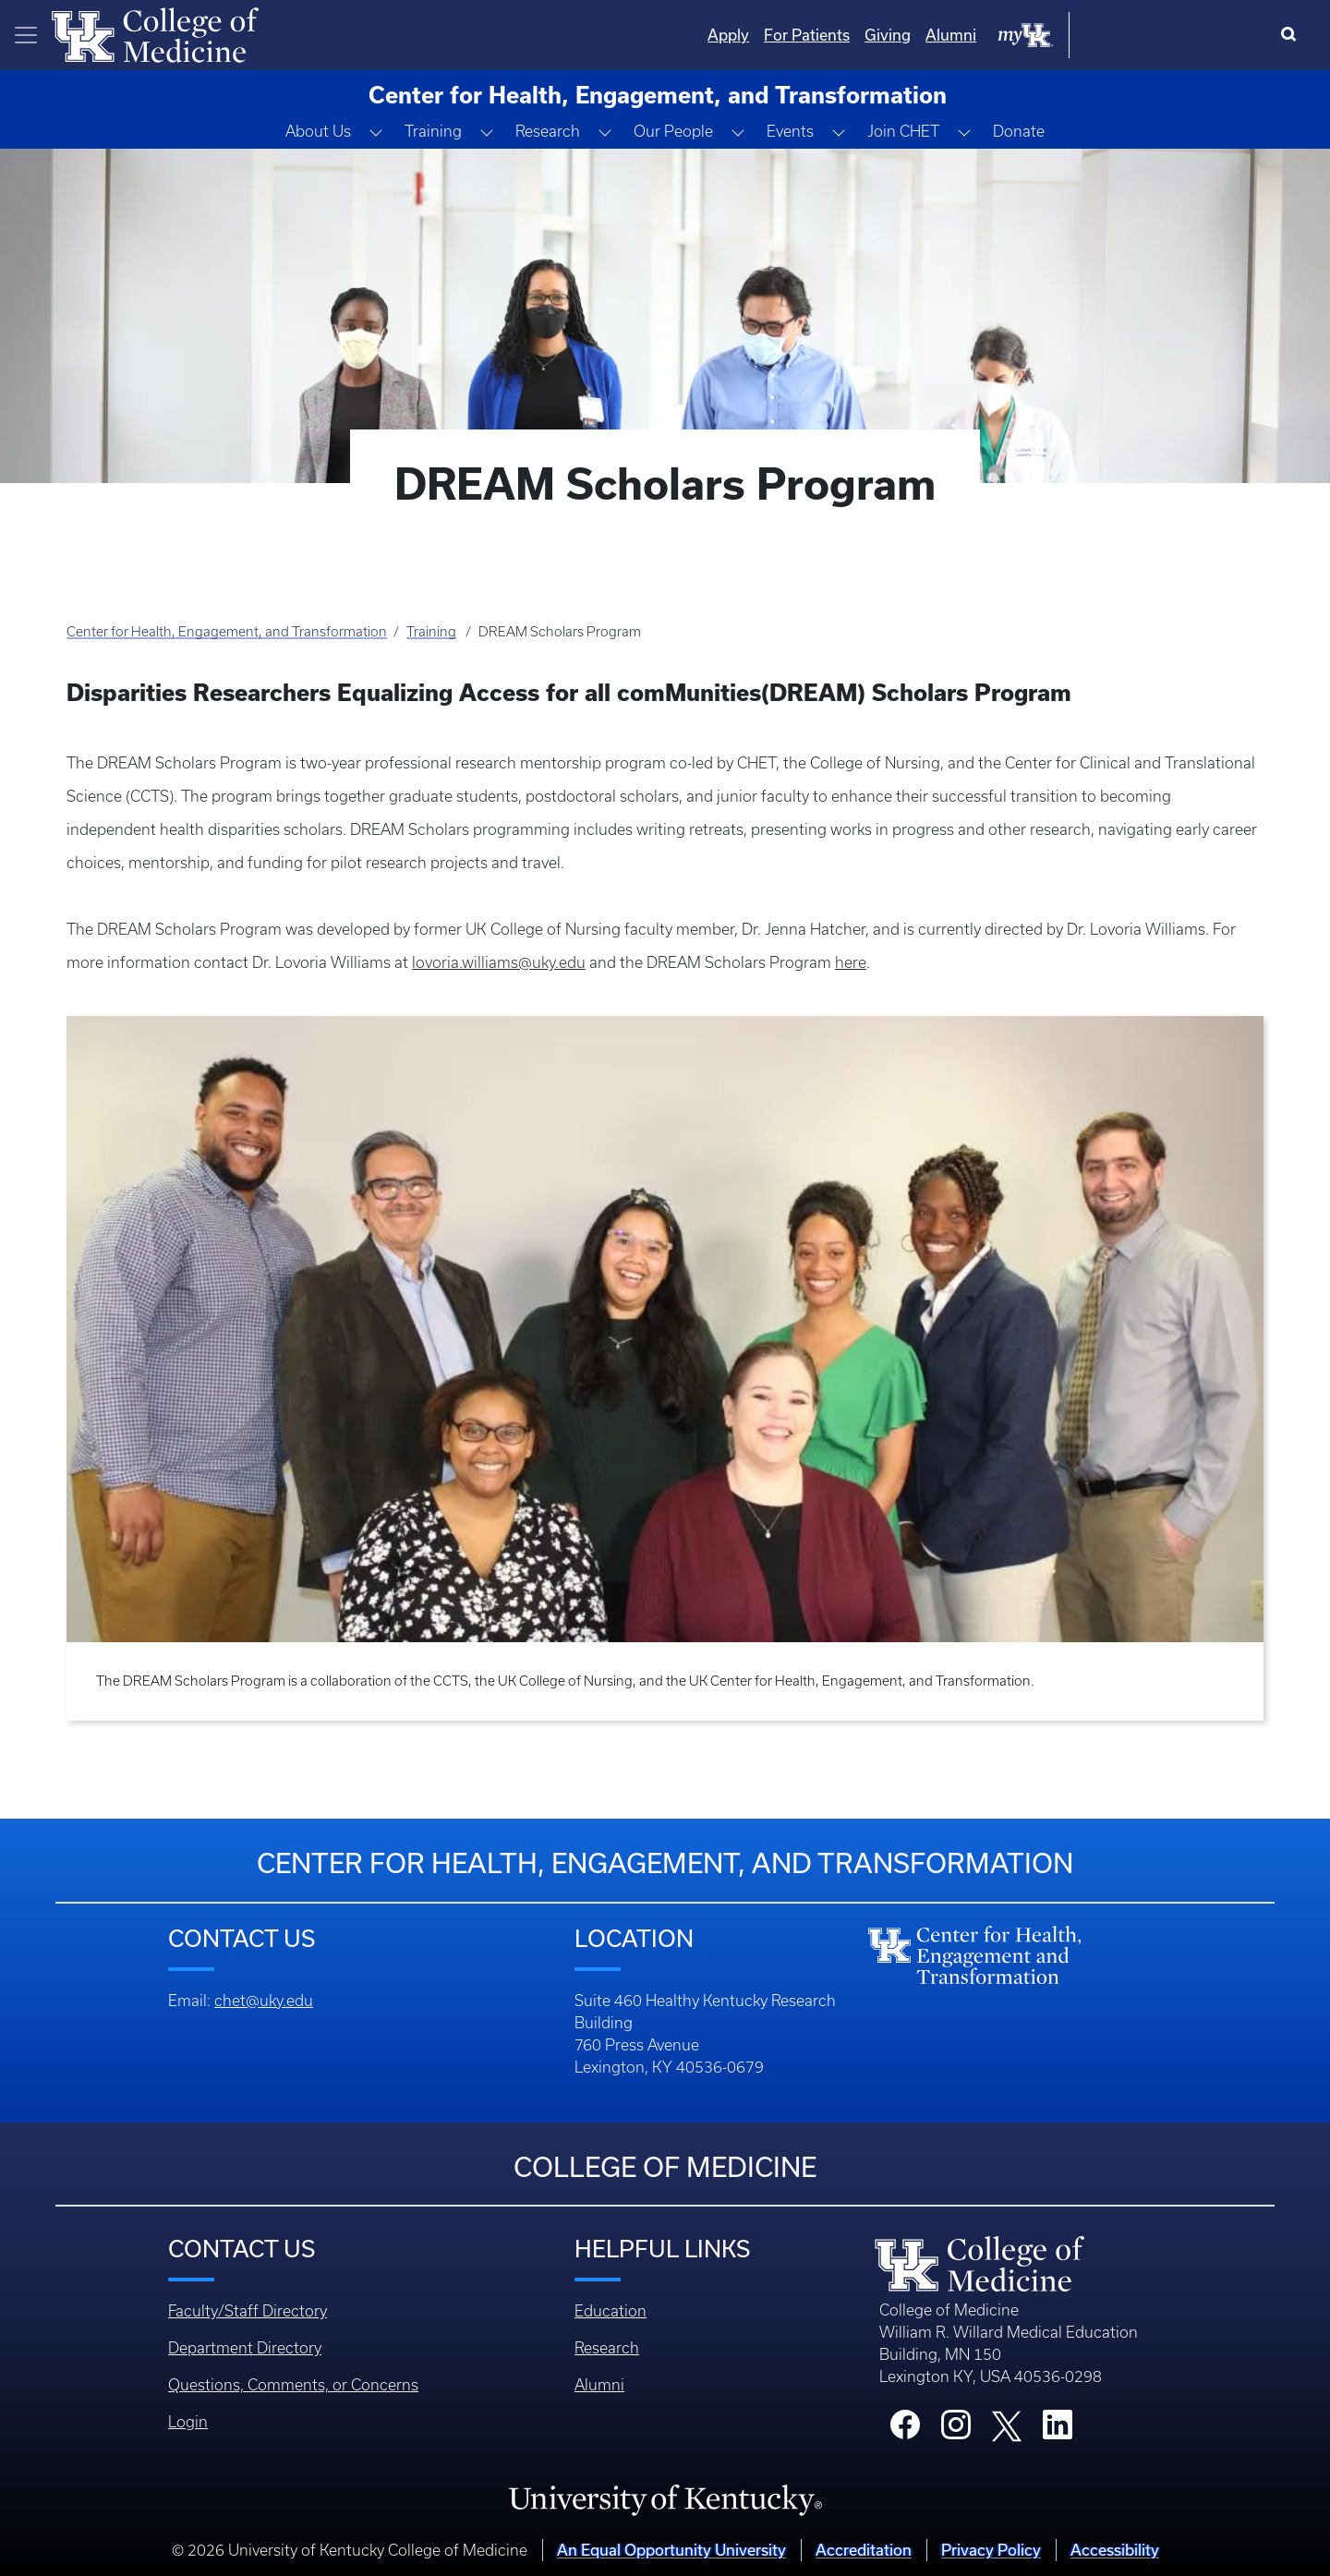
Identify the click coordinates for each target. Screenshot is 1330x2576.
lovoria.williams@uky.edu (499, 962)
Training (431, 631)
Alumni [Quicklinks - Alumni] (1137, 34)
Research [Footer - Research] (606, 2348)
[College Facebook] (905, 2430)
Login (188, 2421)
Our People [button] (673, 131)
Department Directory (244, 2348)
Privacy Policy (991, 2549)
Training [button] (433, 131)
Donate (1019, 131)
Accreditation (864, 2549)
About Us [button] (318, 131)
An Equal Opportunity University (671, 2549)
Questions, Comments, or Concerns (293, 2384)
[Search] (1292, 35)
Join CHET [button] (903, 131)
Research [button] (547, 131)
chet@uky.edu (263, 2000)
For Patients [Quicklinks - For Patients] (993, 34)
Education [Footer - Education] (610, 2311)
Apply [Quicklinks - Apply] (915, 34)
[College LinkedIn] (1057, 2430)
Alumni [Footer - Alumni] (599, 2384)
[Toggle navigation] (26, 35)
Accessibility (1114, 2549)
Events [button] (790, 131)
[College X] (1007, 2425)
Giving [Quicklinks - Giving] (1074, 34)
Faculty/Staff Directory (247, 2311)
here (850, 962)
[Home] (155, 33)
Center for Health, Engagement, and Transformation (226, 631)
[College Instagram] (956, 2430)
